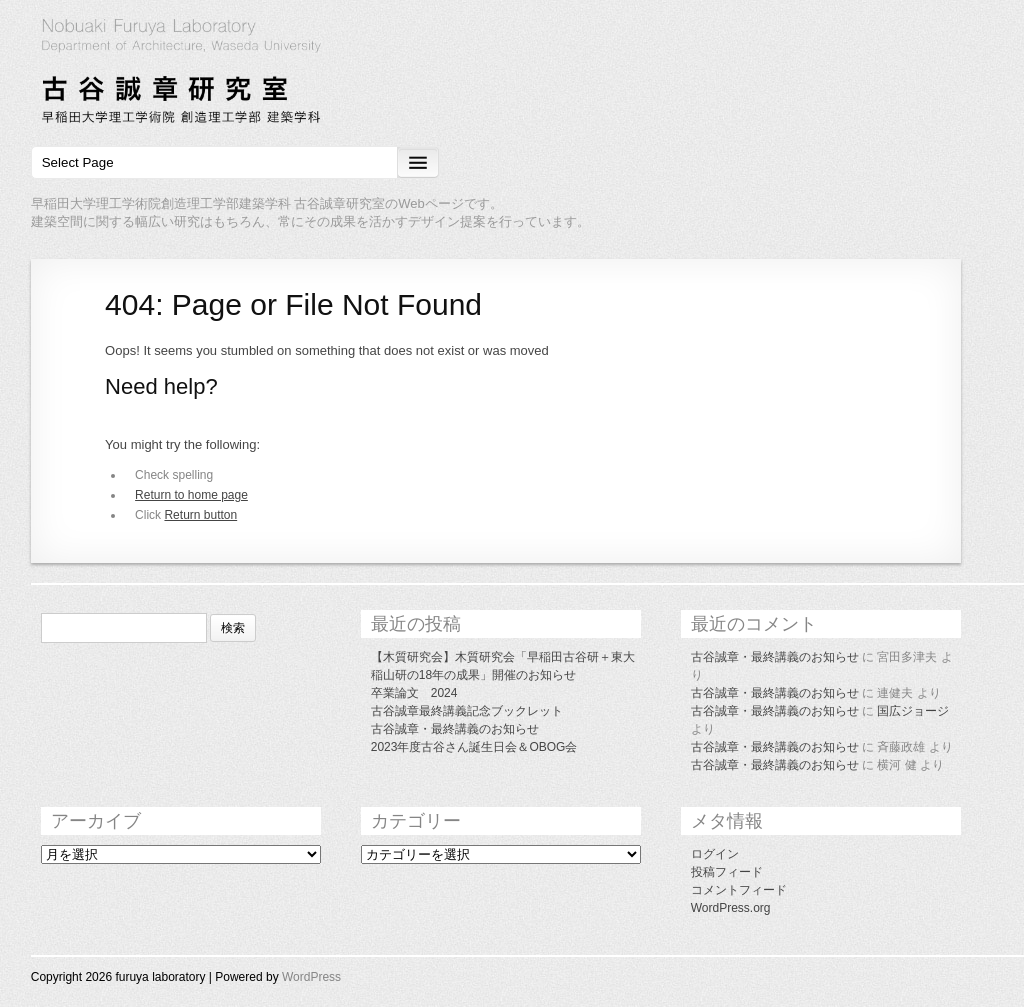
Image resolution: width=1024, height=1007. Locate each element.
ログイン (715, 854)
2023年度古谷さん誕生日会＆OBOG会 (474, 747)
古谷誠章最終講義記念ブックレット (467, 711)
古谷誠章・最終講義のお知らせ (455, 729)
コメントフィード (739, 890)
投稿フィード (727, 872)
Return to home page (191, 495)
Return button (200, 515)
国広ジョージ (913, 711)
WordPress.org (731, 908)
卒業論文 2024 (414, 693)
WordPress (311, 977)
